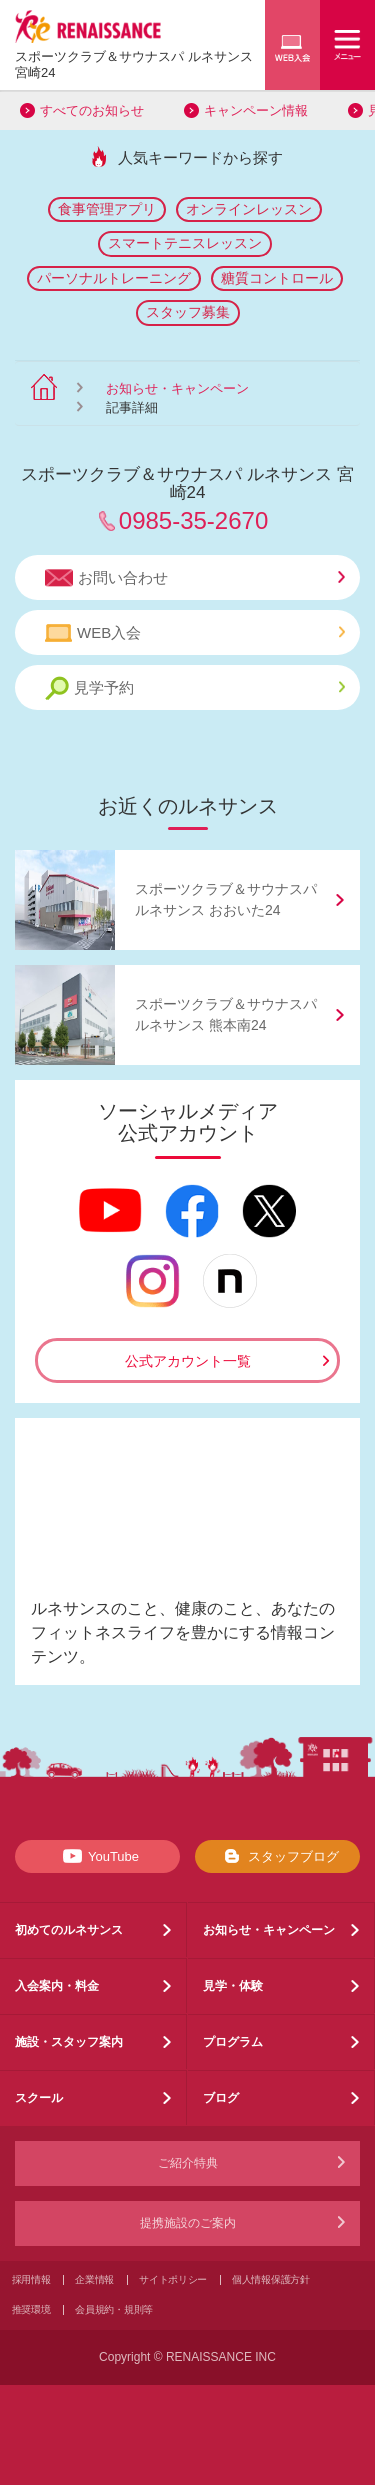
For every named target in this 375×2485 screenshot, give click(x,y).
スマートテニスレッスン (185, 243)
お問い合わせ (195, 578)
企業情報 (94, 2279)
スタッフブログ (277, 1856)
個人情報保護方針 (271, 2279)
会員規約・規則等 (114, 2309)
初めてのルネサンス (69, 1930)
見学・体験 (233, 1986)
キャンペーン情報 (256, 110)
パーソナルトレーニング (114, 278)
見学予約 (195, 688)
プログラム (233, 2042)
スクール (39, 2098)
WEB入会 (195, 633)
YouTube (97, 1856)
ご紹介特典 (188, 2163)
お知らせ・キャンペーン (177, 388)
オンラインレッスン (249, 209)
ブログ (221, 2098)
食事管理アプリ (107, 209)
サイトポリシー (173, 2279)
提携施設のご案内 (188, 2223)
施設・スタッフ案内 (69, 2042)
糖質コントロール (277, 278)
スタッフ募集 (188, 312)
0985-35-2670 (193, 520)
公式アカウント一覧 (188, 1361)
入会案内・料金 (57, 1986)
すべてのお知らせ (92, 110)
